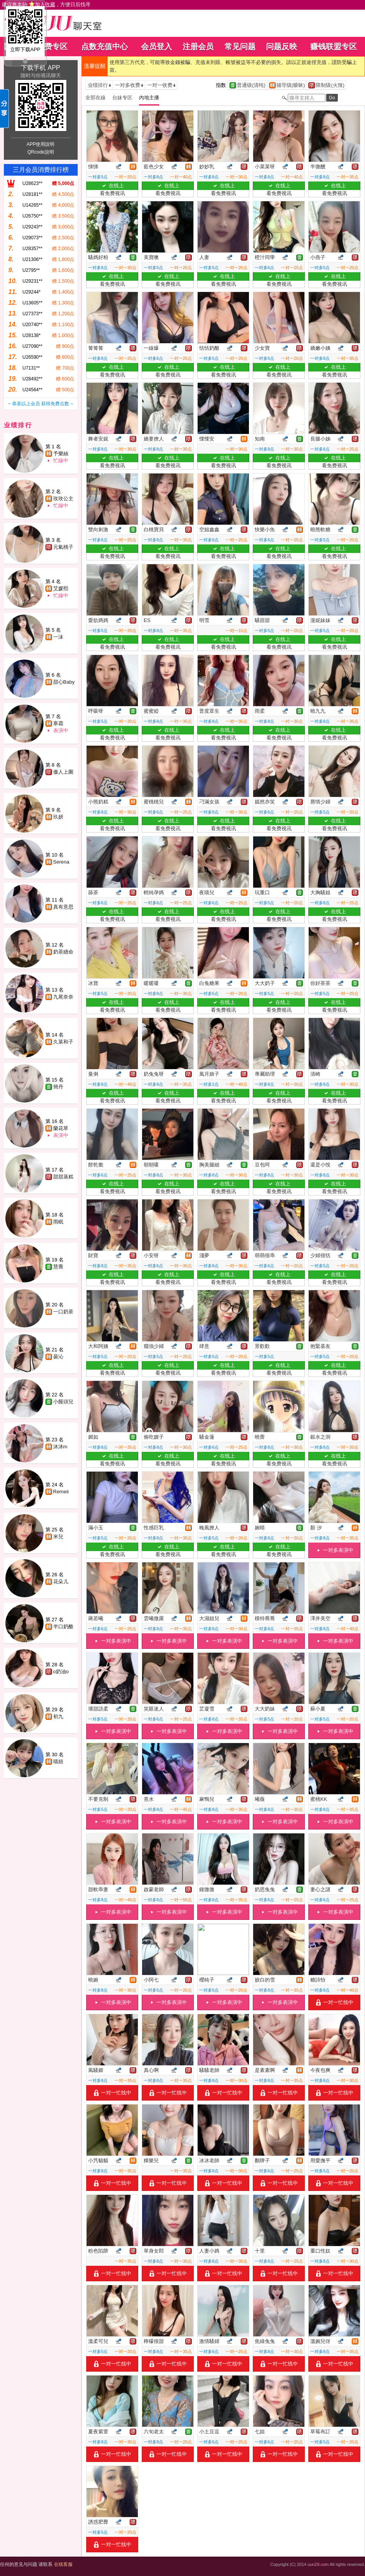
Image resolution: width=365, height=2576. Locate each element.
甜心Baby (64, 682)
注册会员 (198, 46)
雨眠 (58, 1222)
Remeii (61, 1491)
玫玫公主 (63, 498)
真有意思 (63, 907)
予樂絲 (60, 453)
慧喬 (58, 1267)
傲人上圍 (63, 772)
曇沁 (58, 1357)
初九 (58, 1716)
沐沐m (60, 1447)
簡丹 (58, 1087)
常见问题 (239, 46)
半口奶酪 (63, 1626)
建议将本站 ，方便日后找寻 (46, 4)
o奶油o (61, 1671)
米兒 (58, 1536)
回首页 (15, 46)
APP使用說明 (40, 144)
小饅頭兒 (63, 1402)
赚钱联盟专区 (333, 46)
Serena (61, 862)
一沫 (58, 637)
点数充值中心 (104, 46)
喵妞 (58, 1761)
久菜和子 (63, 1042)
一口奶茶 (63, 1312)
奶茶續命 (63, 952)
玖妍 (58, 817)
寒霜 (58, 723)
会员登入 (156, 46)
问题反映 (281, 46)
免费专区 (52, 46)
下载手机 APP (40, 67)
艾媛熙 (60, 588)
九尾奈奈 (63, 997)
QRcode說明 (40, 152)
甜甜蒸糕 (63, 1177)
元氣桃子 (63, 547)
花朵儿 (60, 1581)
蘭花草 (60, 1128)
